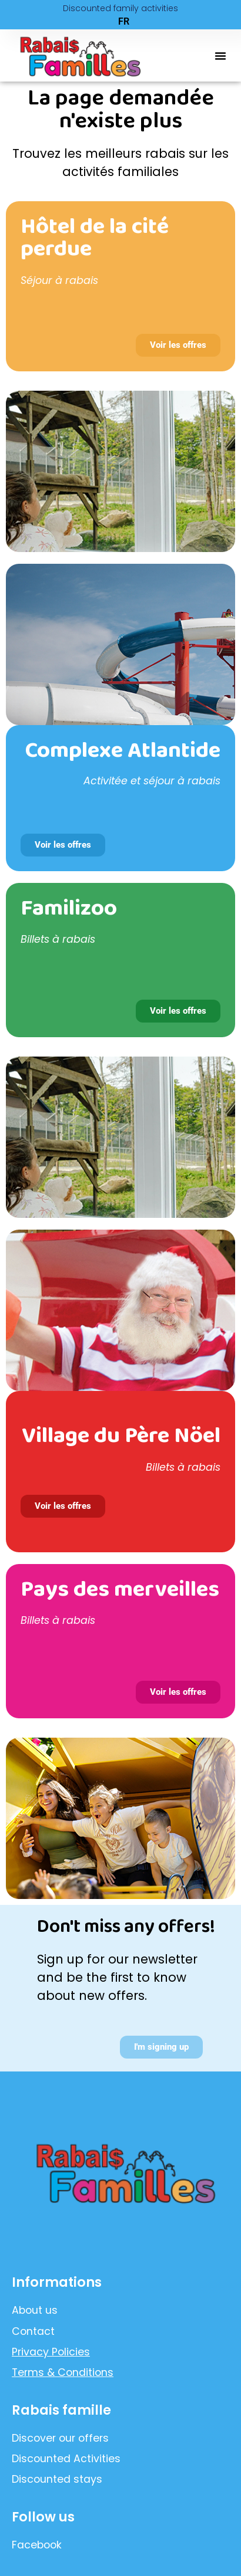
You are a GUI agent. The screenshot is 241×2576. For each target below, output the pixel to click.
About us (35, 2310)
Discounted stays (57, 2479)
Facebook (37, 2545)
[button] (220, 56)
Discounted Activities (66, 2459)
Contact (33, 2331)
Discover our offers (60, 2438)
